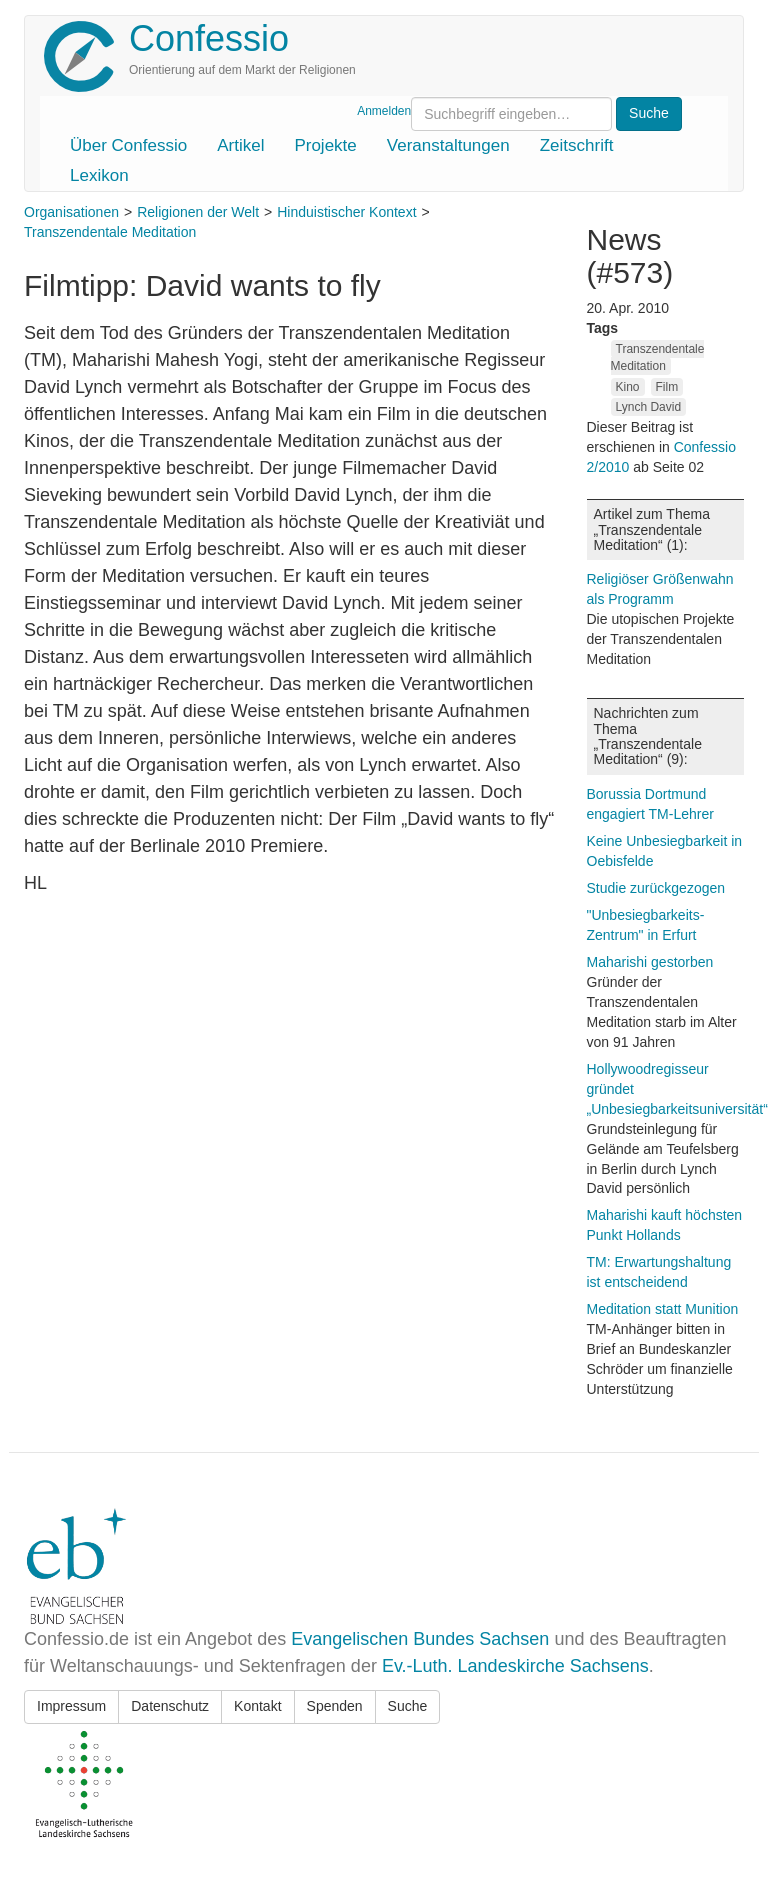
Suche (408, 1706)
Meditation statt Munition (663, 1309)
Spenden (335, 1706)
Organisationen (71, 212)
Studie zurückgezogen (656, 888)
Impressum (71, 1706)
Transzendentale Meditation (110, 232)
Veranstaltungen (448, 145)
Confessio (209, 38)
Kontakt (257, 1706)
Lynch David (649, 407)
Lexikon (99, 175)
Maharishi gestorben (650, 962)
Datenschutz (170, 1706)
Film (667, 387)
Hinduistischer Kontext (346, 212)
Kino (628, 387)
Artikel (240, 145)
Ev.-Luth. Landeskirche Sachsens (515, 1666)
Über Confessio (128, 145)
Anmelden (384, 111)
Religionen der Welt (198, 212)
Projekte (325, 145)
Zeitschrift (577, 145)
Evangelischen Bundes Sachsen (420, 1639)
